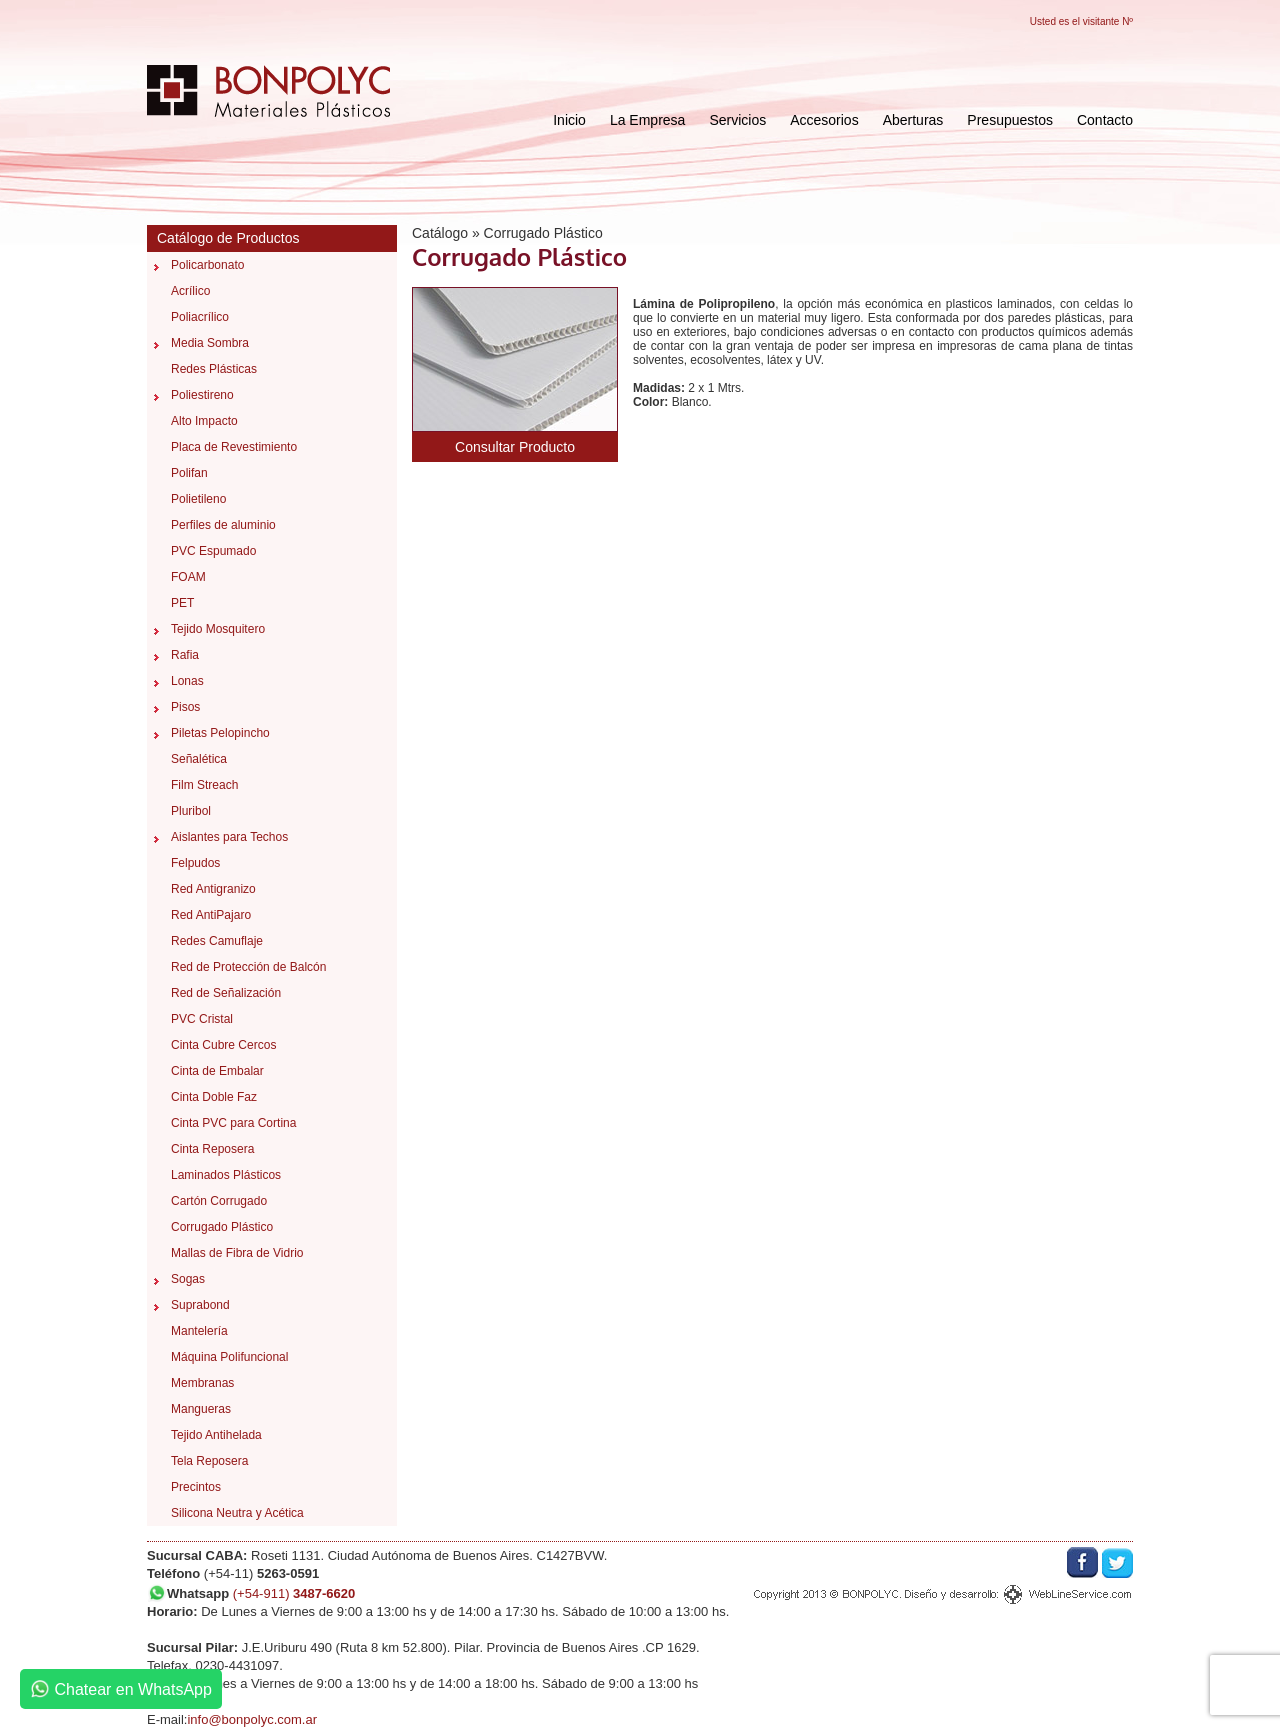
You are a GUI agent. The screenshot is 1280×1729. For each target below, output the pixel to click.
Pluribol (191, 811)
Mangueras (201, 1409)
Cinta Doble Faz (214, 1097)
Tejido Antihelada (216, 1435)
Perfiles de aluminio (223, 525)
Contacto (1105, 120)
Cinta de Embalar (217, 1071)
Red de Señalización (226, 993)
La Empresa (647, 120)
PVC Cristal (202, 1019)
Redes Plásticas (214, 369)
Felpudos (195, 863)
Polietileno (198, 499)
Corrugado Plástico (222, 1227)
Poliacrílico (200, 317)
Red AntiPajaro (211, 915)
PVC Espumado (213, 551)
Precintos (196, 1487)
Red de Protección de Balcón (248, 967)
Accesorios (824, 120)
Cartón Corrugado (219, 1201)
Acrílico (190, 291)
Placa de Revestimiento (234, 447)
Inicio (569, 120)
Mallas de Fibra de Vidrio (237, 1253)
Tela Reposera (209, 1461)
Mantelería (199, 1331)
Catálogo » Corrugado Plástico (507, 233)
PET (182, 603)
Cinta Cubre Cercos (223, 1045)
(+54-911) (294, 1593)
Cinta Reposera (212, 1149)
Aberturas (913, 120)
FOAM (188, 577)
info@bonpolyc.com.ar (252, 1719)
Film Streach (204, 785)
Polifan (189, 473)
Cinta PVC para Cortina (233, 1123)
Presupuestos (1010, 120)
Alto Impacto (204, 421)
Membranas (202, 1383)
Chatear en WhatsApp (121, 1689)
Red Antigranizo (213, 889)
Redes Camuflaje (217, 941)
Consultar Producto (515, 447)
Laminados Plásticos (226, 1175)
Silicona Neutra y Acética (237, 1513)
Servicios (737, 120)
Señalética (199, 759)
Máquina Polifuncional (229, 1357)
